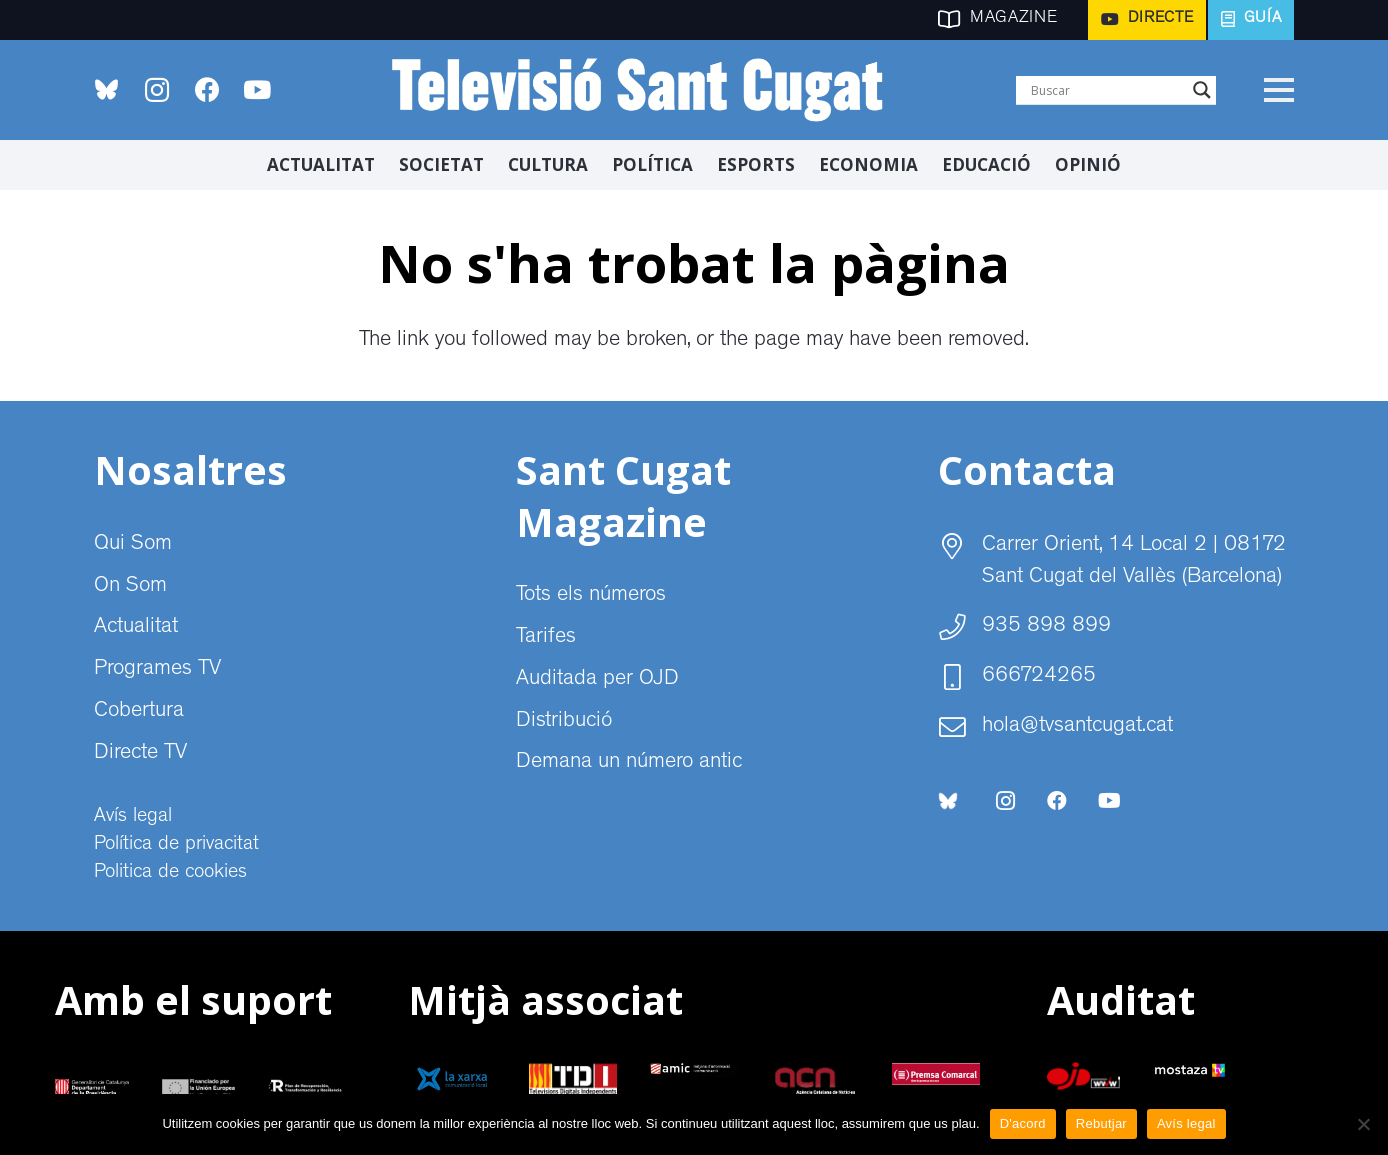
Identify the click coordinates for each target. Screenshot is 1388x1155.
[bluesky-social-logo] (106, 89)
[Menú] (1278, 90)
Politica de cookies (170, 873)
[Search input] (1107, 90)
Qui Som (133, 545)
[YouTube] (257, 90)
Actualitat (136, 628)
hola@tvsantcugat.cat (1077, 727)
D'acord (1023, 1123)
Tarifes (546, 638)
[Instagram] (157, 90)
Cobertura (139, 712)
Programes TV (157, 670)
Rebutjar (1101, 1123)
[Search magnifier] (1202, 90)
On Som (130, 587)
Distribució (564, 722)
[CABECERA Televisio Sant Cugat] (649, 90)
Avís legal (133, 817)
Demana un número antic (629, 763)
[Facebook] (207, 90)
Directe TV (140, 754)
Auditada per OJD (597, 680)
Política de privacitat (176, 845)
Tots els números (591, 596)
